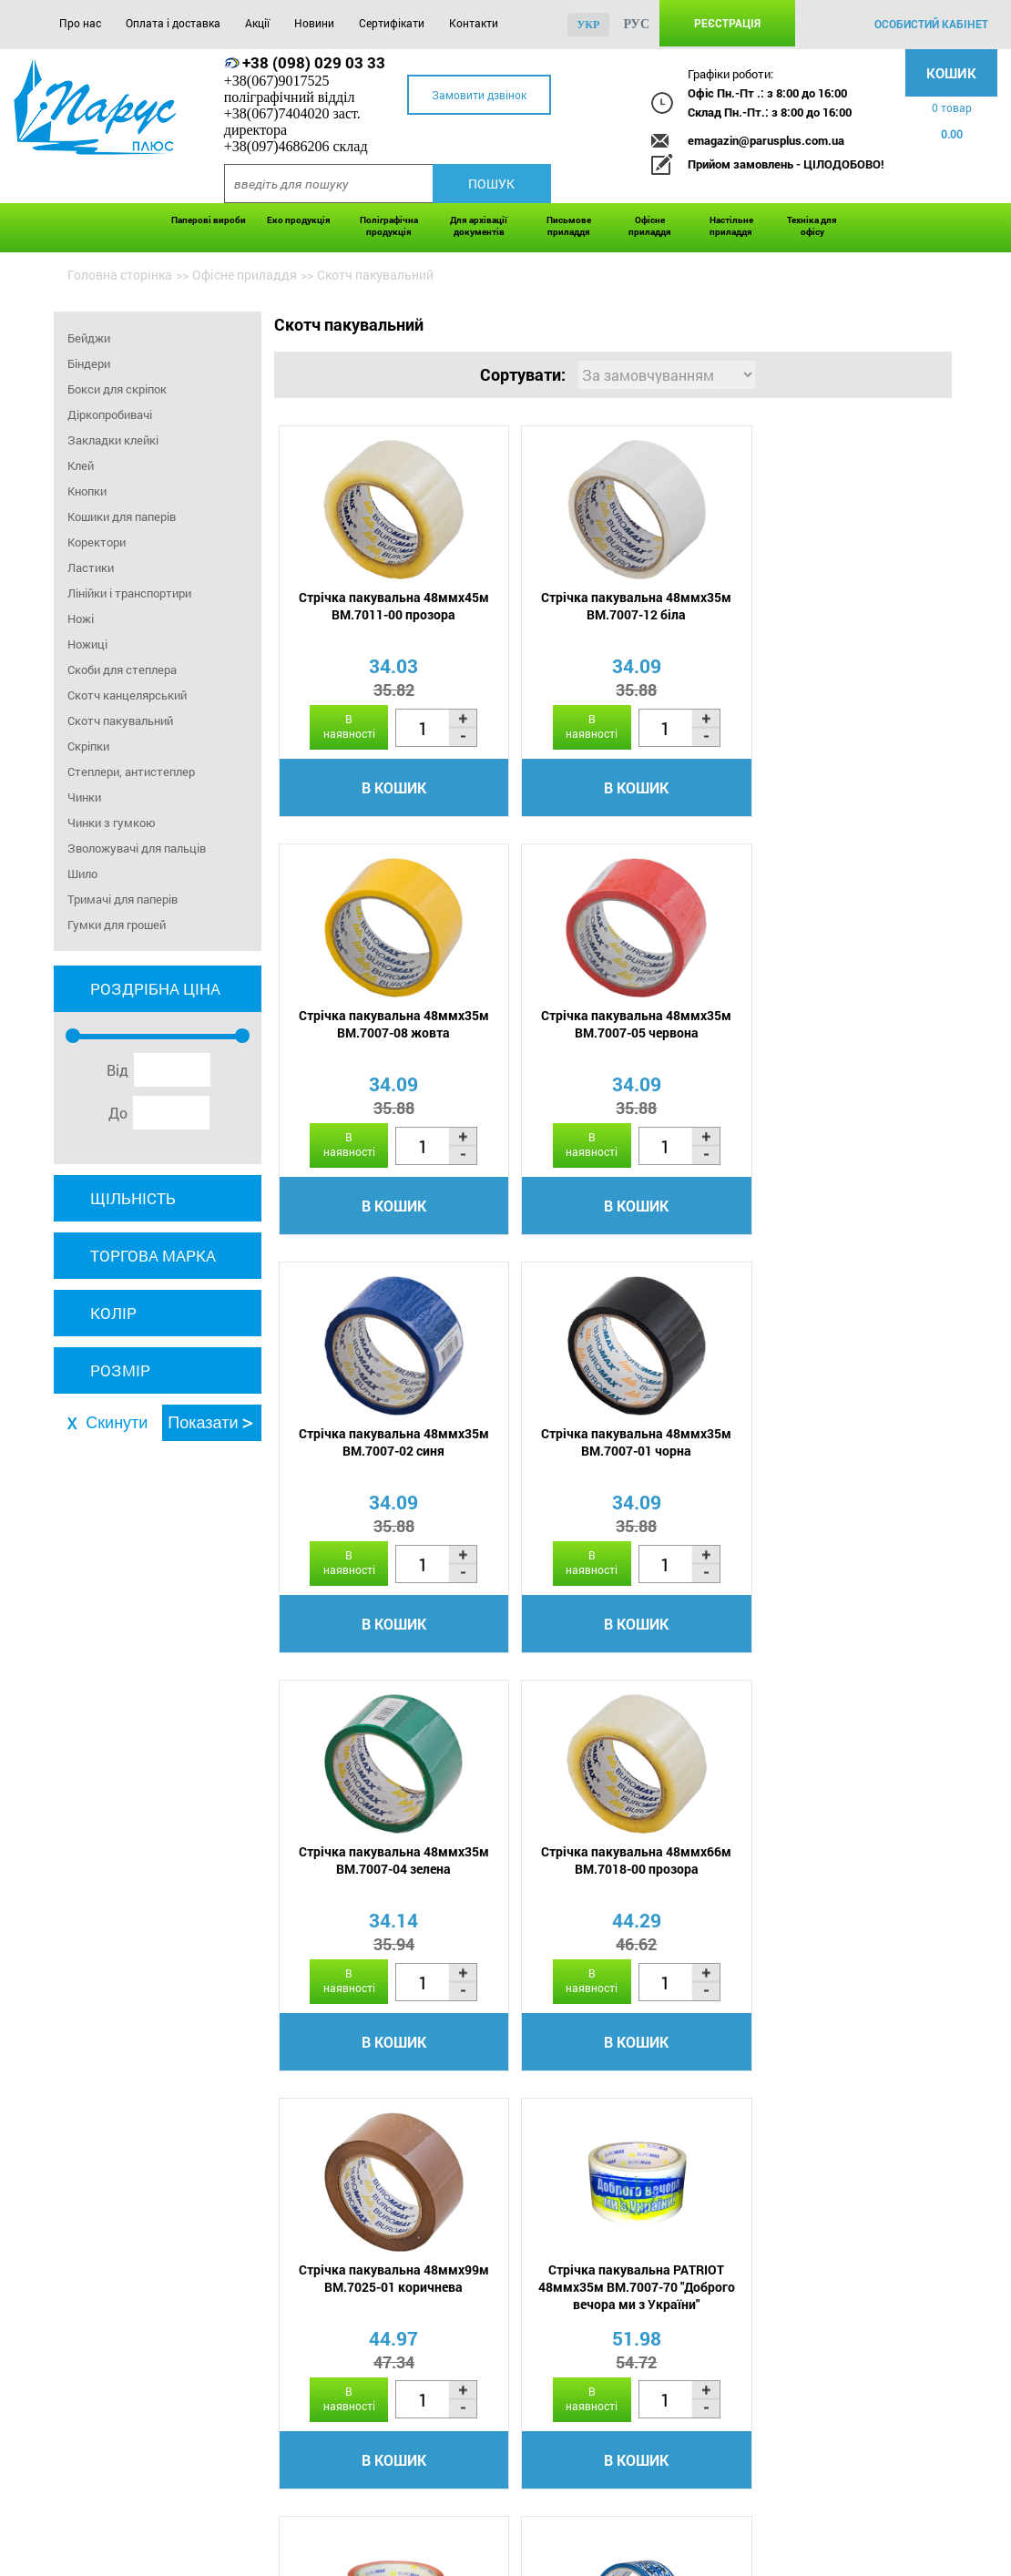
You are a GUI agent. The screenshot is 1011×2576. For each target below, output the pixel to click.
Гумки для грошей (116, 924)
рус (636, 24)
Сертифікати (391, 22)
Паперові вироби (208, 220)
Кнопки (87, 491)
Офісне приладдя (649, 226)
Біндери (88, 363)
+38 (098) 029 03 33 (313, 62)
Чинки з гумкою (111, 822)
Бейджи (88, 338)
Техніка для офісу (812, 226)
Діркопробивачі (109, 414)
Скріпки (88, 746)
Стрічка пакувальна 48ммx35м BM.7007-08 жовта (834, 606)
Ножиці (87, 644)
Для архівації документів (478, 226)
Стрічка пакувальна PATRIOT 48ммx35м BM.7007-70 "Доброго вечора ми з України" (384, 1872)
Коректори (96, 542)
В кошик (384, 788)
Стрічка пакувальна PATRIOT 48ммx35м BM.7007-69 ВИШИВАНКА (610, 1872)
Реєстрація (727, 22)
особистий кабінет (931, 23)
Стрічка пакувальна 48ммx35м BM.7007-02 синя (610, 1025)
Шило (82, 873)
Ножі (80, 618)
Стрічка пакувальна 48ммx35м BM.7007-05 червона (385, 1025)
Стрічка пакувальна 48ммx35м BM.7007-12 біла (610, 606)
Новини (314, 22)
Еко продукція (299, 220)
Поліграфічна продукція (389, 226)
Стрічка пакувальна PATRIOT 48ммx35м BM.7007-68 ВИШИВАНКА (834, 1872)
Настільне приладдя (731, 226)
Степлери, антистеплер (131, 771)
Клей (80, 465)
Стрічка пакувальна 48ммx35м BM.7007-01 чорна (834, 1025)
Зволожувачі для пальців (136, 848)
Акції (257, 22)
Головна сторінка (119, 274)
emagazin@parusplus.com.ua (766, 140)
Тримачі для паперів (122, 899)
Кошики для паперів (121, 516)
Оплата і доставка (173, 22)
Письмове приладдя (568, 226)
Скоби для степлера (122, 669)
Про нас (80, 22)
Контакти (473, 22)
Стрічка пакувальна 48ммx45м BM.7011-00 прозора (385, 606)
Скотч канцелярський (127, 695)
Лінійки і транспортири (129, 593)
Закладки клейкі (112, 440)
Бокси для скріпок (117, 389)
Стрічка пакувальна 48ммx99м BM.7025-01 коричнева (834, 1444)
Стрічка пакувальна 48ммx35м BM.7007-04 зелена (385, 1444)
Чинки (84, 797)
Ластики (90, 567)
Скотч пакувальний (120, 720)
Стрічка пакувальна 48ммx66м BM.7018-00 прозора (610, 1444)
